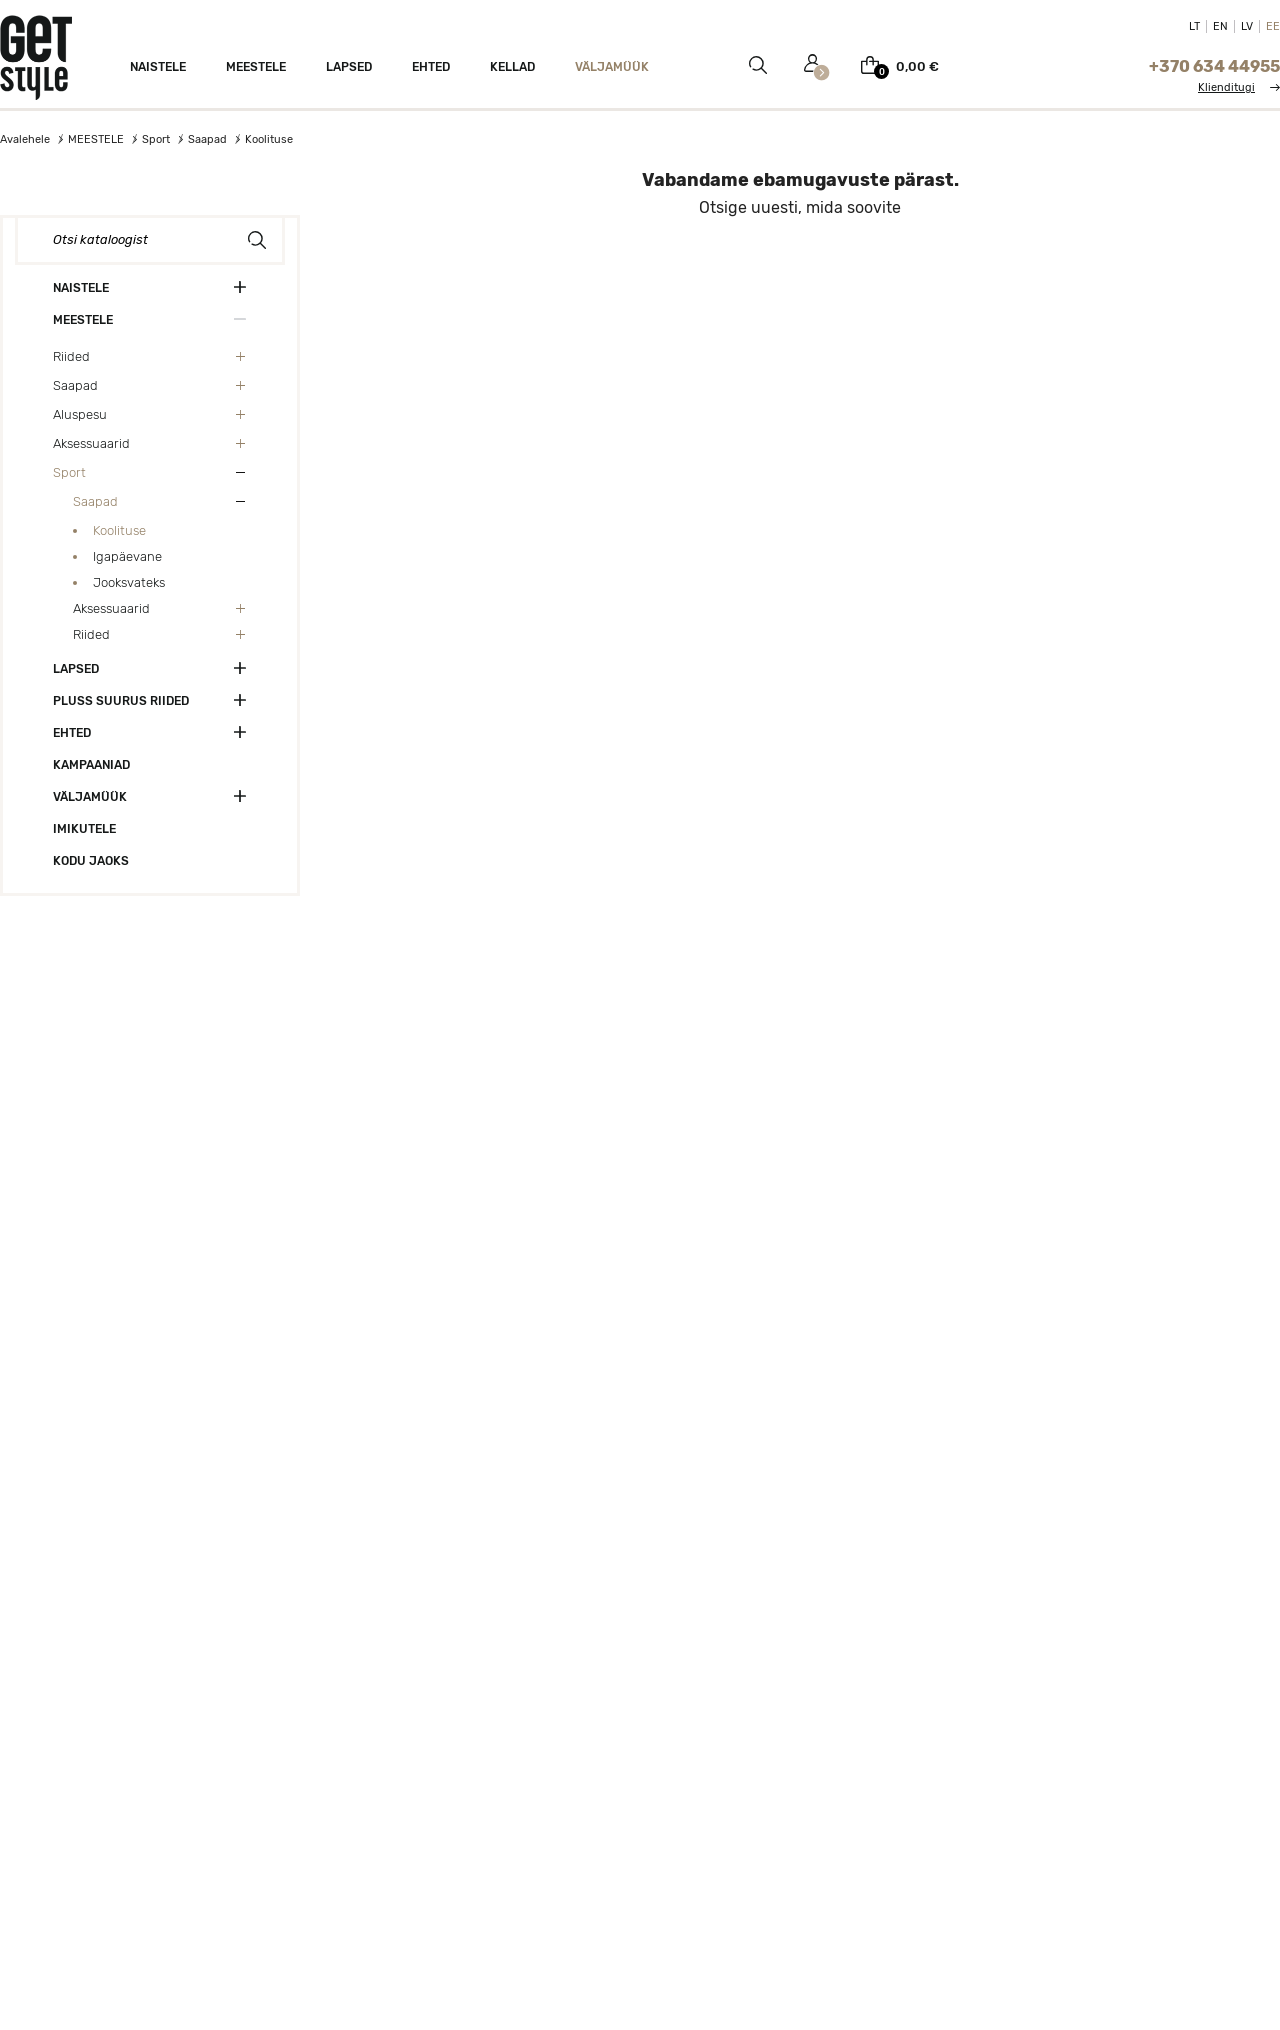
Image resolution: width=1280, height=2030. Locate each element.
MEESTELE (83, 320)
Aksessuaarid (91, 443)
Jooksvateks (129, 582)
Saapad (75, 385)
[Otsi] (150, 240)
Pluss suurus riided (121, 701)
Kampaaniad (91, 765)
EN (1220, 26)
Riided (71, 356)
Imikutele (84, 829)
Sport (69, 472)
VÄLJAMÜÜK (90, 797)
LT (1194, 26)
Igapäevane (127, 556)
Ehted (72, 733)
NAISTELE (81, 288)
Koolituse (119, 530)
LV (1247, 26)
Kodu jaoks (91, 861)
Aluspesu (80, 414)
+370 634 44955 (1214, 66)
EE (1273, 26)
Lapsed (76, 669)
